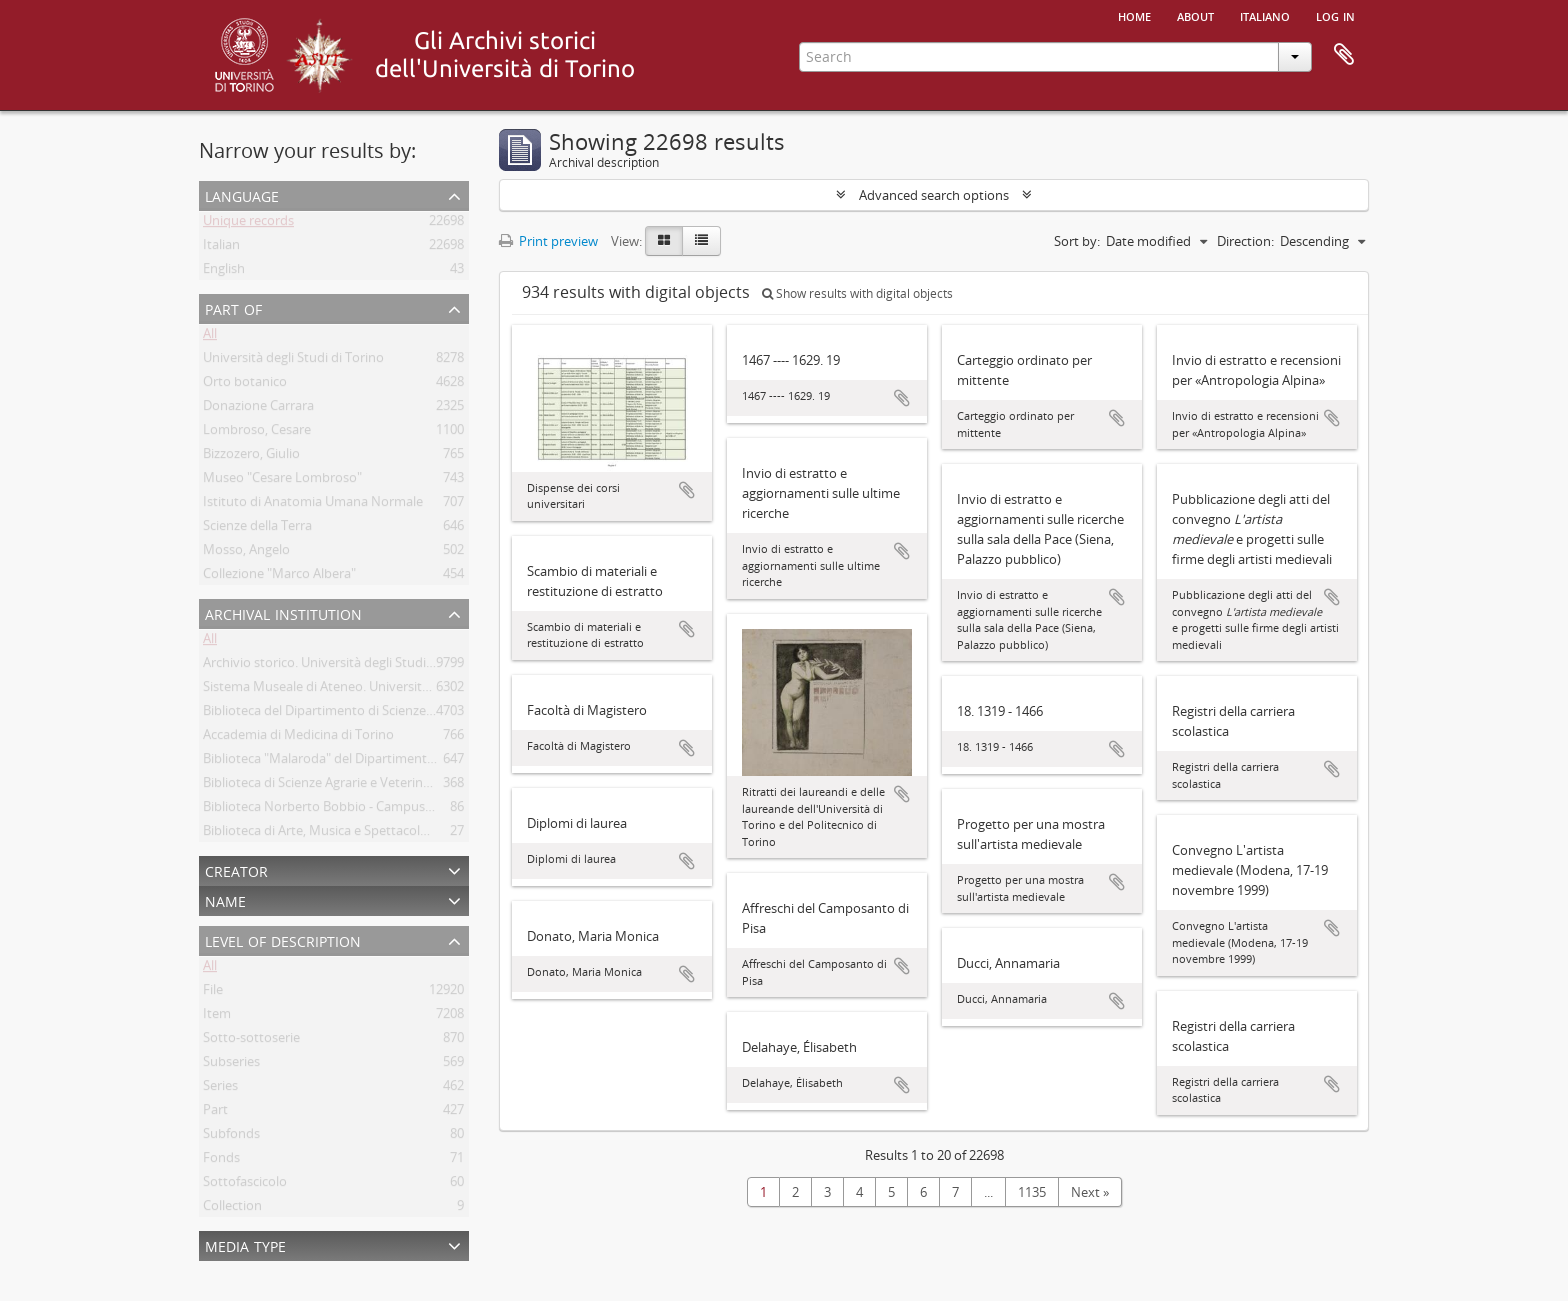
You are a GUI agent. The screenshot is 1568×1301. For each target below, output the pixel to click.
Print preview (548, 241)
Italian (221, 248)
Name (225, 899)
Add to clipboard (687, 490)
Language (242, 194)
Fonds (221, 1161)
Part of (233, 307)
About (1195, 15)
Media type (245, 1244)
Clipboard (1344, 55)
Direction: (1245, 241)
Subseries (231, 1065)
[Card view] (664, 241)
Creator (236, 869)
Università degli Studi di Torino (293, 361)
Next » (1090, 1192)
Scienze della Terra (257, 529)
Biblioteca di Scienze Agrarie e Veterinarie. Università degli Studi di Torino (417, 786)
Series (220, 1089)
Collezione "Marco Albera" (279, 577)
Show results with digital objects (857, 293)
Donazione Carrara (258, 409)
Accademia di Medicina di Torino (298, 738)
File (213, 993)
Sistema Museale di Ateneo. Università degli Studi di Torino (376, 690)
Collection (232, 1209)
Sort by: (1077, 241)
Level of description (283, 939)
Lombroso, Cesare (257, 433)
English (224, 272)
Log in (1335, 15)
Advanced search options (934, 195)
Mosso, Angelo (246, 553)
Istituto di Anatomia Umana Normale (313, 505)
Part (215, 1113)
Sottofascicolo (245, 1185)
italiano (1265, 15)
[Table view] (701, 241)
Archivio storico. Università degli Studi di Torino (342, 666)
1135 (1032, 1192)
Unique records (248, 224)
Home (1134, 15)
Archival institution (283, 612)
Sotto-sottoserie (251, 1041)
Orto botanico (245, 385)
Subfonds (231, 1137)
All (210, 337)
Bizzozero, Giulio (251, 457)
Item (217, 1017)
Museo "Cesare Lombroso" (282, 481)
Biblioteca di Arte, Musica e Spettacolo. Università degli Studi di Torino (409, 834)
